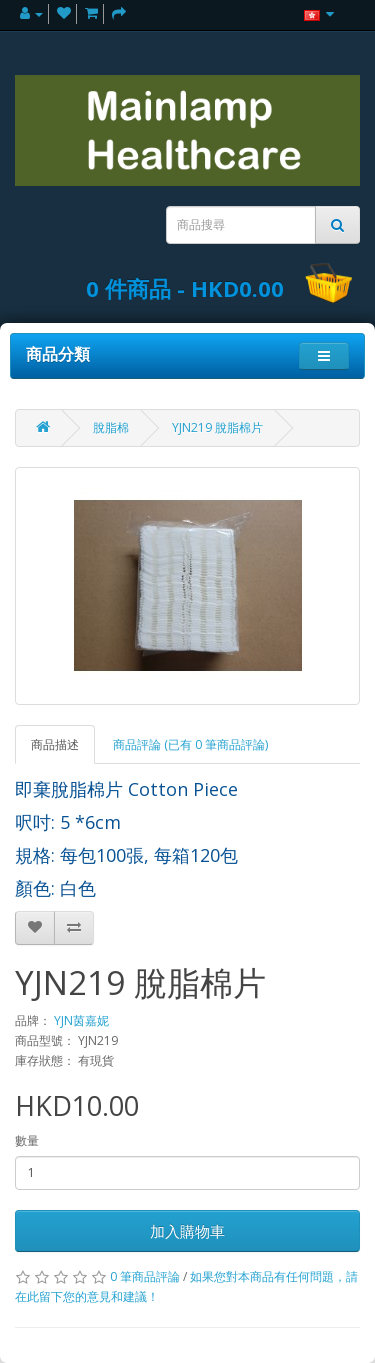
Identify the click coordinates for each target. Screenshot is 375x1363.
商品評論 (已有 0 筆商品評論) (190, 744)
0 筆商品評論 (145, 1276)
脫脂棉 (111, 427)
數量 (27, 1140)
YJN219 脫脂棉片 (217, 427)
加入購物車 (187, 1231)
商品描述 (55, 744)
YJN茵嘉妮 (81, 1020)
